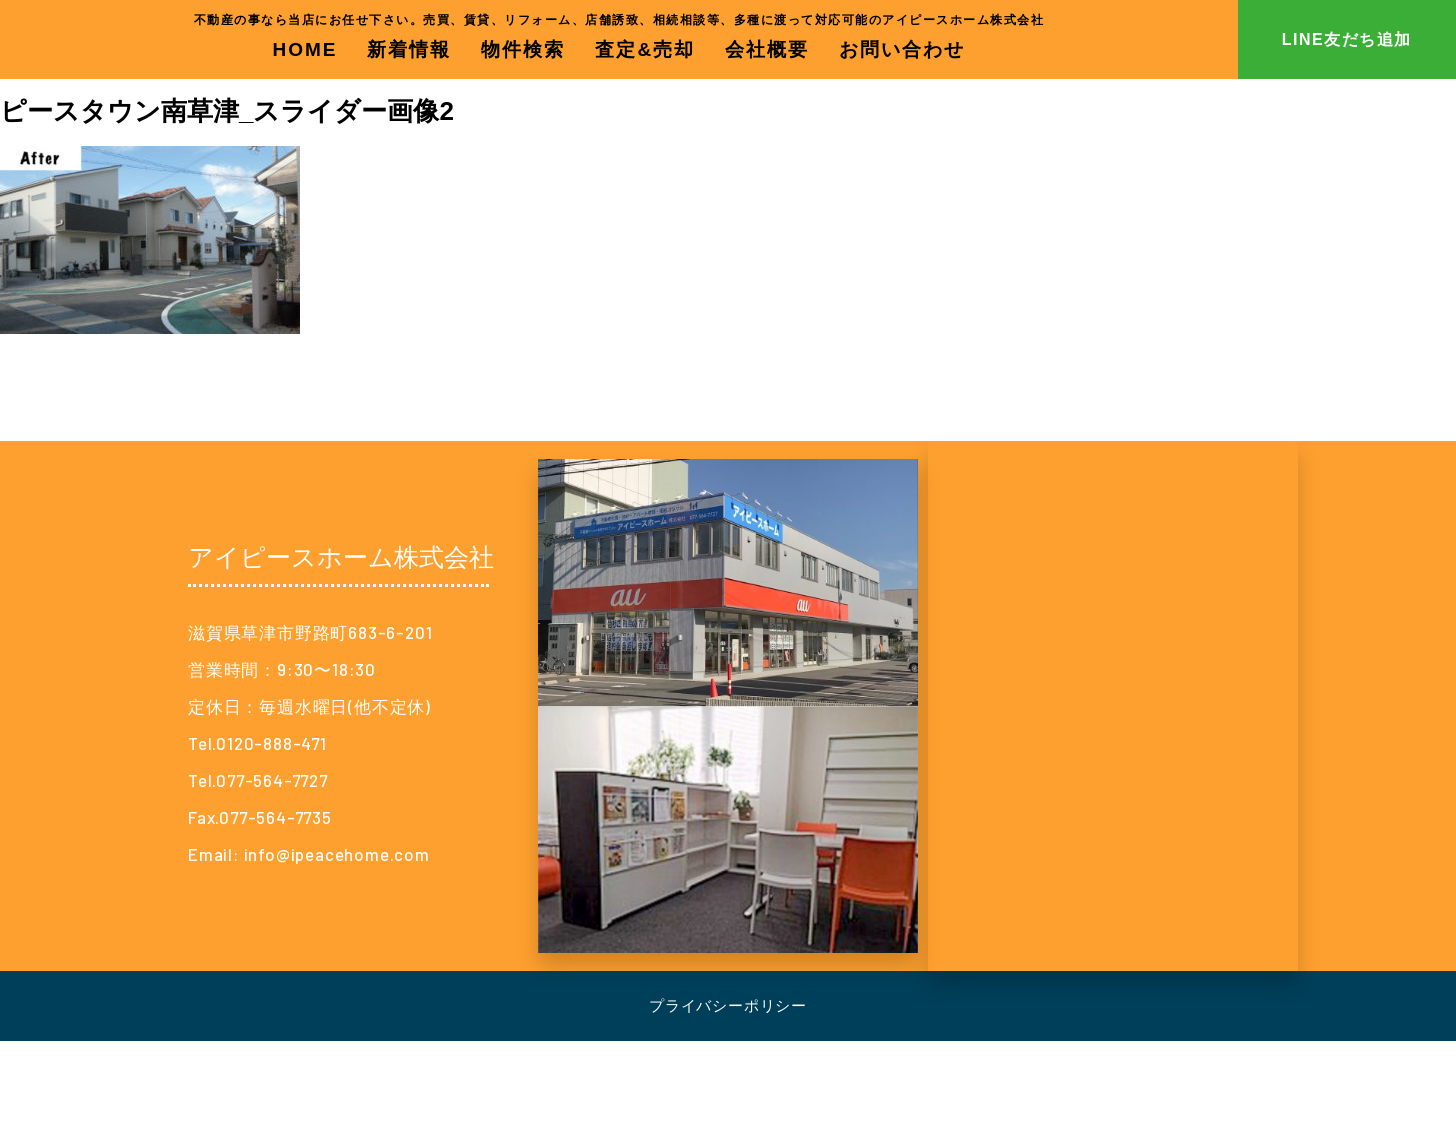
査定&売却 (645, 49)
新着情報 (409, 49)
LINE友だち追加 (1347, 39)
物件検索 (523, 49)
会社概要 (767, 49)
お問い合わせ (902, 49)
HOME (304, 49)
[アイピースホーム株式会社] (1113, 706)
